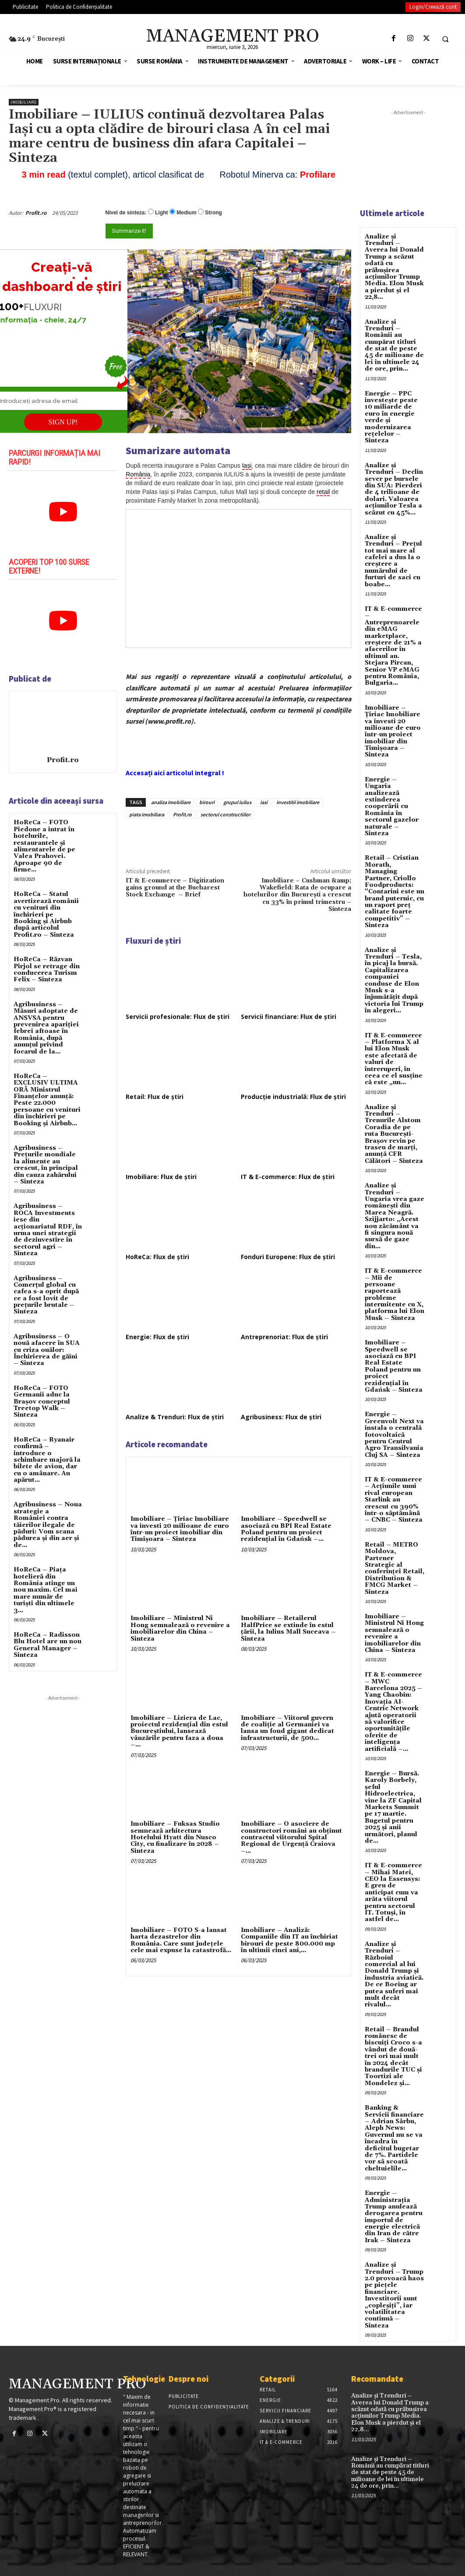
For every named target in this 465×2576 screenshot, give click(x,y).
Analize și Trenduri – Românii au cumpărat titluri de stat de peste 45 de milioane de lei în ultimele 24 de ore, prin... (394, 345)
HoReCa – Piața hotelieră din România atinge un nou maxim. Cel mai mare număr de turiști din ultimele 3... (46, 1590)
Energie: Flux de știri (157, 1337)
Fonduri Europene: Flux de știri (288, 1257)
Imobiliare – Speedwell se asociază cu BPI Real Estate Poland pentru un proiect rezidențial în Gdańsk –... (286, 1529)
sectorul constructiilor (225, 814)
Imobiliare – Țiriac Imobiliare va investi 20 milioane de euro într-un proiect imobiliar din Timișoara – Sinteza (179, 1529)
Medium (186, 213)
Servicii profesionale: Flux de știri (177, 1016)
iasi (264, 802)
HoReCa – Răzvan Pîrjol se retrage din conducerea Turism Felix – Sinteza (47, 970)
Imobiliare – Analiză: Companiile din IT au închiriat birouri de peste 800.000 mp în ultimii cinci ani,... (289, 1940)
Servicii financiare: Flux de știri (288, 1016)
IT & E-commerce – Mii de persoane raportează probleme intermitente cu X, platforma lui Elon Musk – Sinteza (394, 1294)
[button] (445, 39)
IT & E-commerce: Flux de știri (288, 1176)
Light (161, 213)
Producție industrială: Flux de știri (293, 1096)
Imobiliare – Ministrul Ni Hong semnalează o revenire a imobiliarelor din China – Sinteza (180, 1628)
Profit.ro (35, 213)
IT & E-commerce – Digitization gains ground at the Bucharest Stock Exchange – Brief (175, 888)
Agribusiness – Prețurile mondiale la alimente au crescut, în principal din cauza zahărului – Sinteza (46, 1165)
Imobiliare (24, 102)
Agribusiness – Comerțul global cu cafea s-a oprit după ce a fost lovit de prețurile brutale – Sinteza (46, 1295)
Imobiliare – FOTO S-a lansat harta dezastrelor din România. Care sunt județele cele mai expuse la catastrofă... (180, 1940)
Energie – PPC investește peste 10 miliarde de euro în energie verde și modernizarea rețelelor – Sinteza (391, 417)
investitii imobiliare (297, 802)
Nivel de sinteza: (126, 213)
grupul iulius (237, 802)
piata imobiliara (146, 814)
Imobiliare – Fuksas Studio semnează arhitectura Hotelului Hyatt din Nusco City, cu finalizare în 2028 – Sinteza (175, 1837)
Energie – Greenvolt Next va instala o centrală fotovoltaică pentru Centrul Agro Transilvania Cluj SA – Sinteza (394, 1434)
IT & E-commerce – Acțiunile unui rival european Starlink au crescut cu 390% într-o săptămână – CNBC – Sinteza (394, 1500)
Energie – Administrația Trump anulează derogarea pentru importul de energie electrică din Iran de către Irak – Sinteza (394, 2216)
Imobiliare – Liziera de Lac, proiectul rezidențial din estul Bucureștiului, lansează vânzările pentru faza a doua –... (179, 1731)
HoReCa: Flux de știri (157, 1257)
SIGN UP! (63, 422)
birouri (207, 802)
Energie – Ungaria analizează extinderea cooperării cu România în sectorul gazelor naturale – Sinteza (392, 806)
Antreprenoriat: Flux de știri (284, 1337)
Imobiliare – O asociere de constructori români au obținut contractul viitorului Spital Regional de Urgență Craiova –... (291, 1837)
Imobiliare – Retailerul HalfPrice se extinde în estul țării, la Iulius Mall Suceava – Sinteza (288, 1628)
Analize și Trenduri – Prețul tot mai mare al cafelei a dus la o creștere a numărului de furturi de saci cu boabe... (393, 560)
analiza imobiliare (170, 802)
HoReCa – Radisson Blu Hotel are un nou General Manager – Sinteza (47, 1645)
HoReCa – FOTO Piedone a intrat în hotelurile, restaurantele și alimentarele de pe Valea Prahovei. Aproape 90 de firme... (44, 846)
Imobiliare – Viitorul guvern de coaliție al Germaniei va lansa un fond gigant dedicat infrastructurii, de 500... (287, 1728)
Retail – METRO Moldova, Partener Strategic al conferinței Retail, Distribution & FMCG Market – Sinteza (394, 1568)
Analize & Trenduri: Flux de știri (175, 1417)
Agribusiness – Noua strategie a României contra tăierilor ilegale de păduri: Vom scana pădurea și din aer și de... (48, 1525)
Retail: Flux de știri (154, 1096)
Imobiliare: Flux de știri (161, 1176)
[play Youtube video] (63, 511)
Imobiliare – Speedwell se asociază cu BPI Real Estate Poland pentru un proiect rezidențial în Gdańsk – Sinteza (394, 1366)
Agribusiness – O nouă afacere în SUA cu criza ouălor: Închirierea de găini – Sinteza (47, 1350)
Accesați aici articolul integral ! (175, 772)
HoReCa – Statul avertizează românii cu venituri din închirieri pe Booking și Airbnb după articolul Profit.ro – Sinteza (46, 914)
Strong (213, 213)
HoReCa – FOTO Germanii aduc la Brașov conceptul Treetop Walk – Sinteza (42, 1401)
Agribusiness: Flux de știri (281, 1417)
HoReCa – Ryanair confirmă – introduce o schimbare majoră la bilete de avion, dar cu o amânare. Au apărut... (47, 1460)
